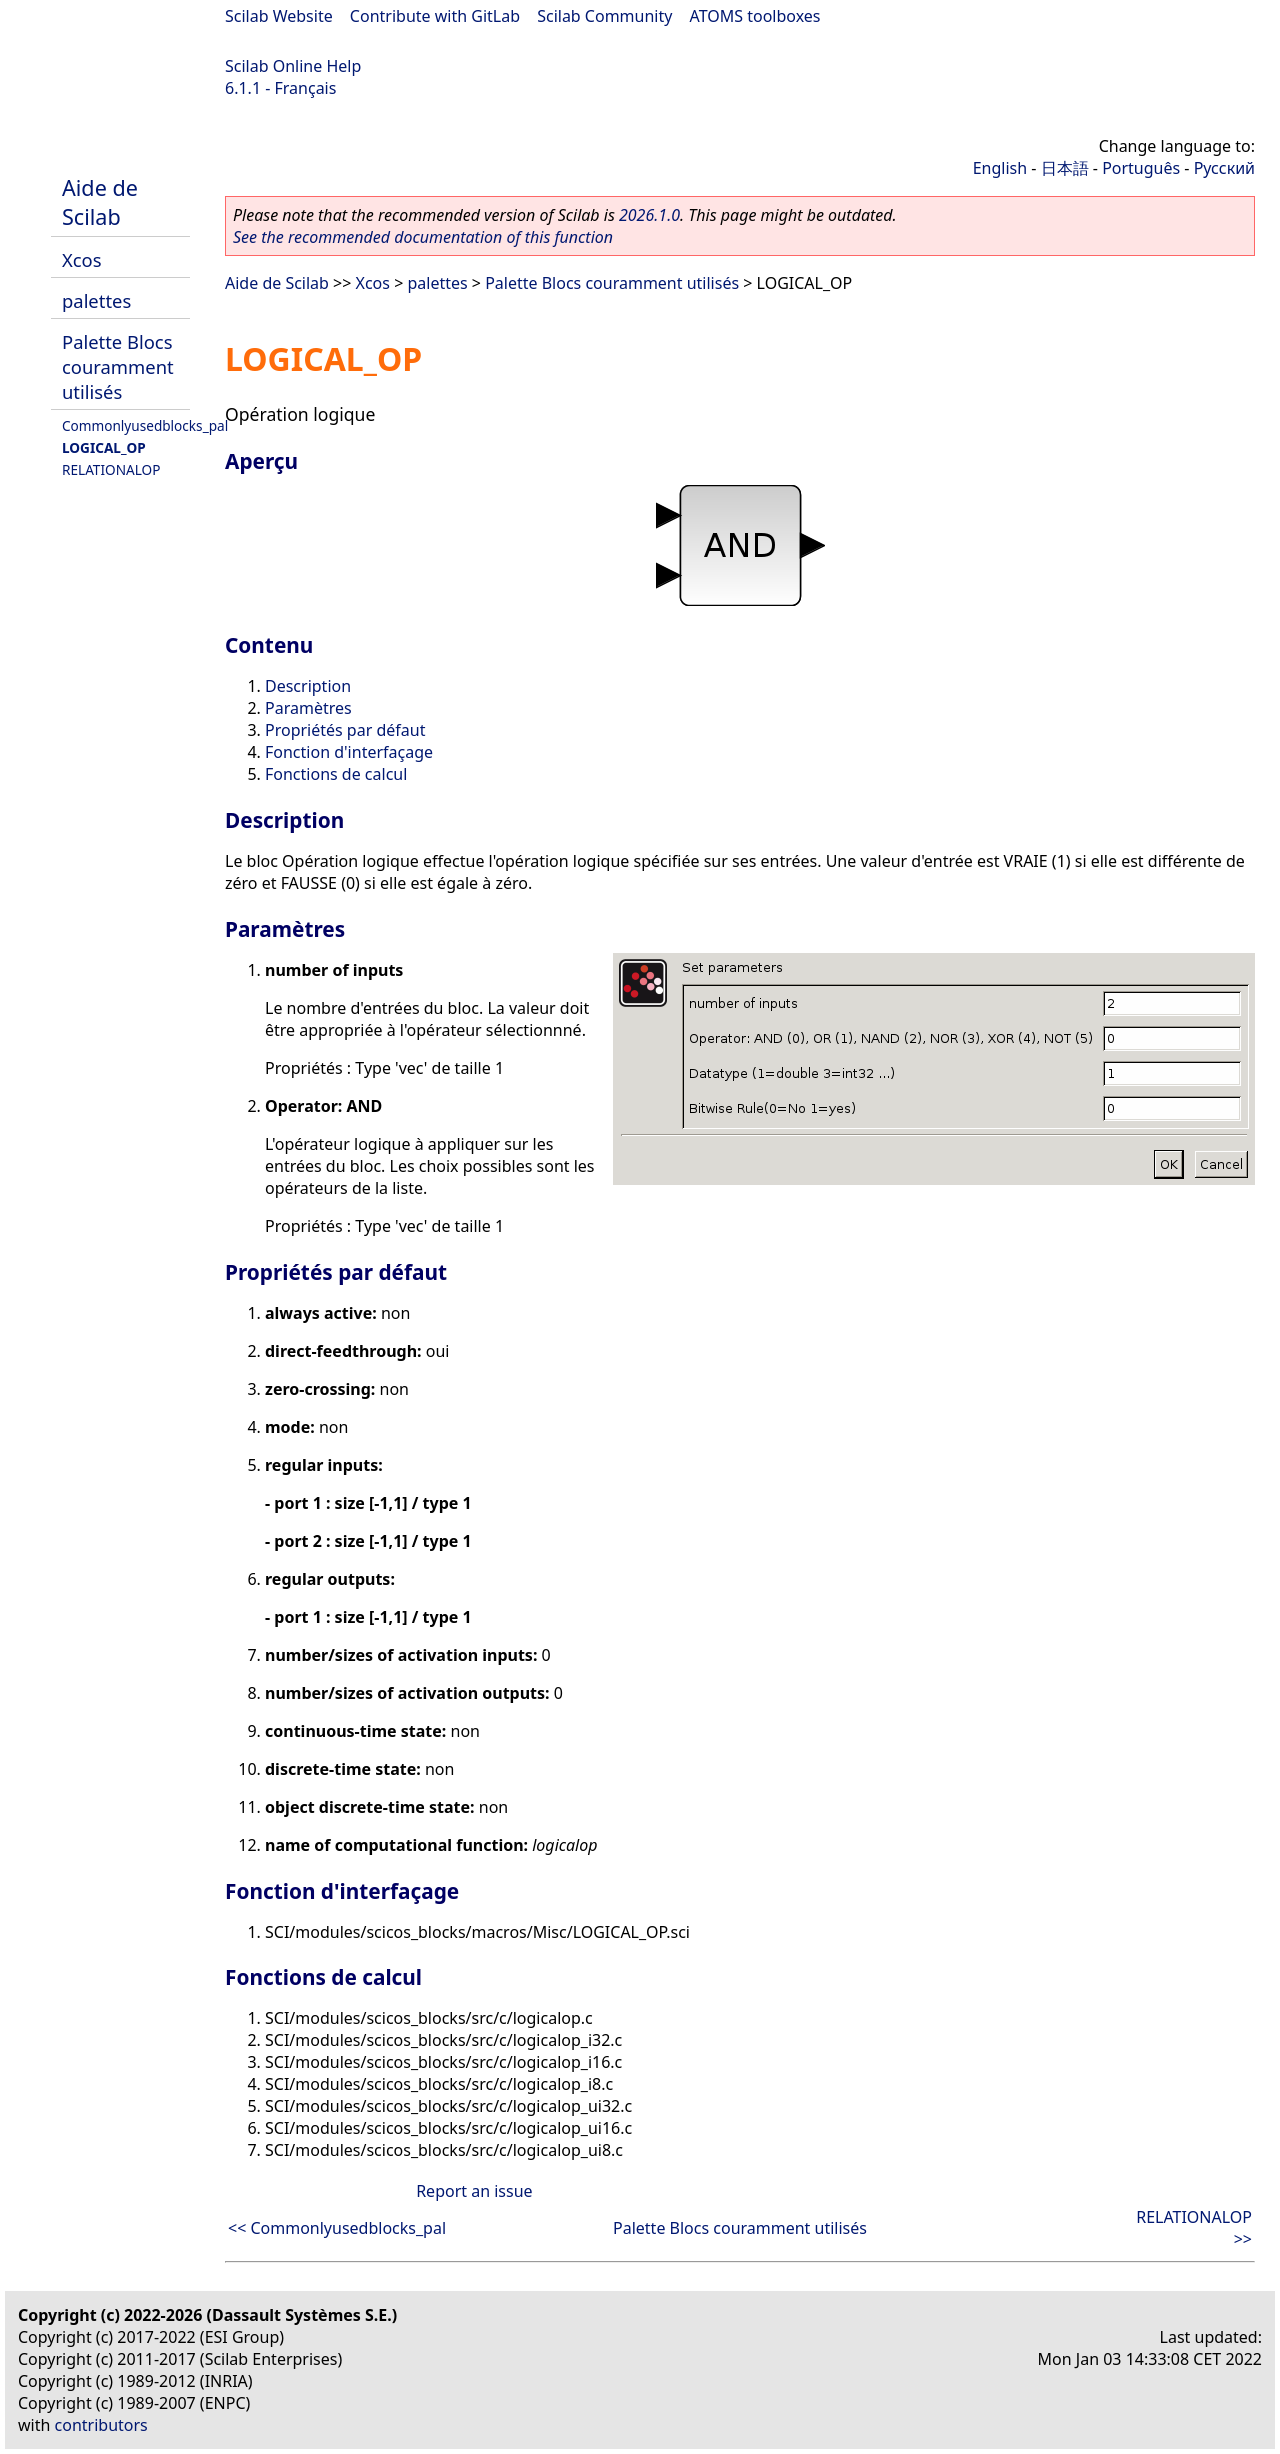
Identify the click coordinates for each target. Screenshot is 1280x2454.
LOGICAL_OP (104, 447)
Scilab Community (604, 16)
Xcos (82, 259)
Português (1141, 168)
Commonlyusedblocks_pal (145, 425)
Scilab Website (279, 16)
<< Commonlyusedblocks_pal (337, 2228)
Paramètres (308, 708)
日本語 (1065, 168)
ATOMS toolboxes (755, 16)
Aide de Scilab (100, 202)
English (1000, 168)
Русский (1224, 168)
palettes (96, 300)
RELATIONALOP (111, 469)
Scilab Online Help (293, 66)
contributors (101, 2425)
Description (308, 686)
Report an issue (474, 2191)
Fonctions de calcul (336, 774)
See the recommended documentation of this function (423, 237)
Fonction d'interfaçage (349, 752)
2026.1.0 (649, 215)
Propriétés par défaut (345, 730)
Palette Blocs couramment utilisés (118, 366)
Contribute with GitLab (435, 16)
